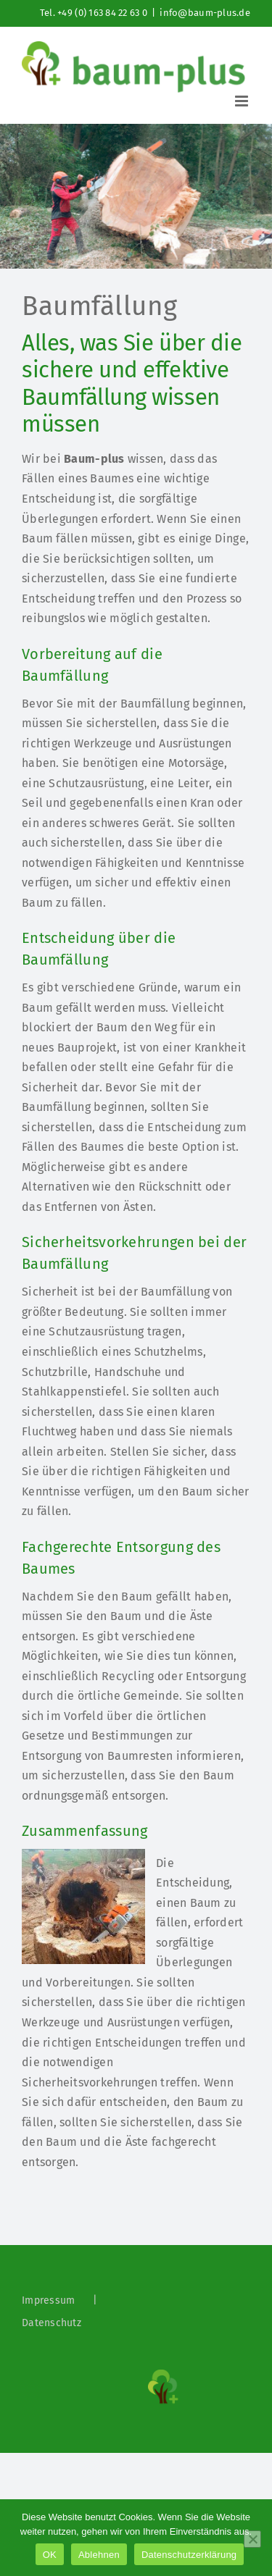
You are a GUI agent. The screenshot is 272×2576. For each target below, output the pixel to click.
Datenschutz (51, 2323)
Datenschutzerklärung (188, 2554)
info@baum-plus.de (205, 12)
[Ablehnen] (252, 2539)
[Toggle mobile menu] (242, 101)
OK (50, 2554)
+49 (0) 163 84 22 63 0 (102, 12)
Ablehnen (99, 2554)
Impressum (48, 2300)
